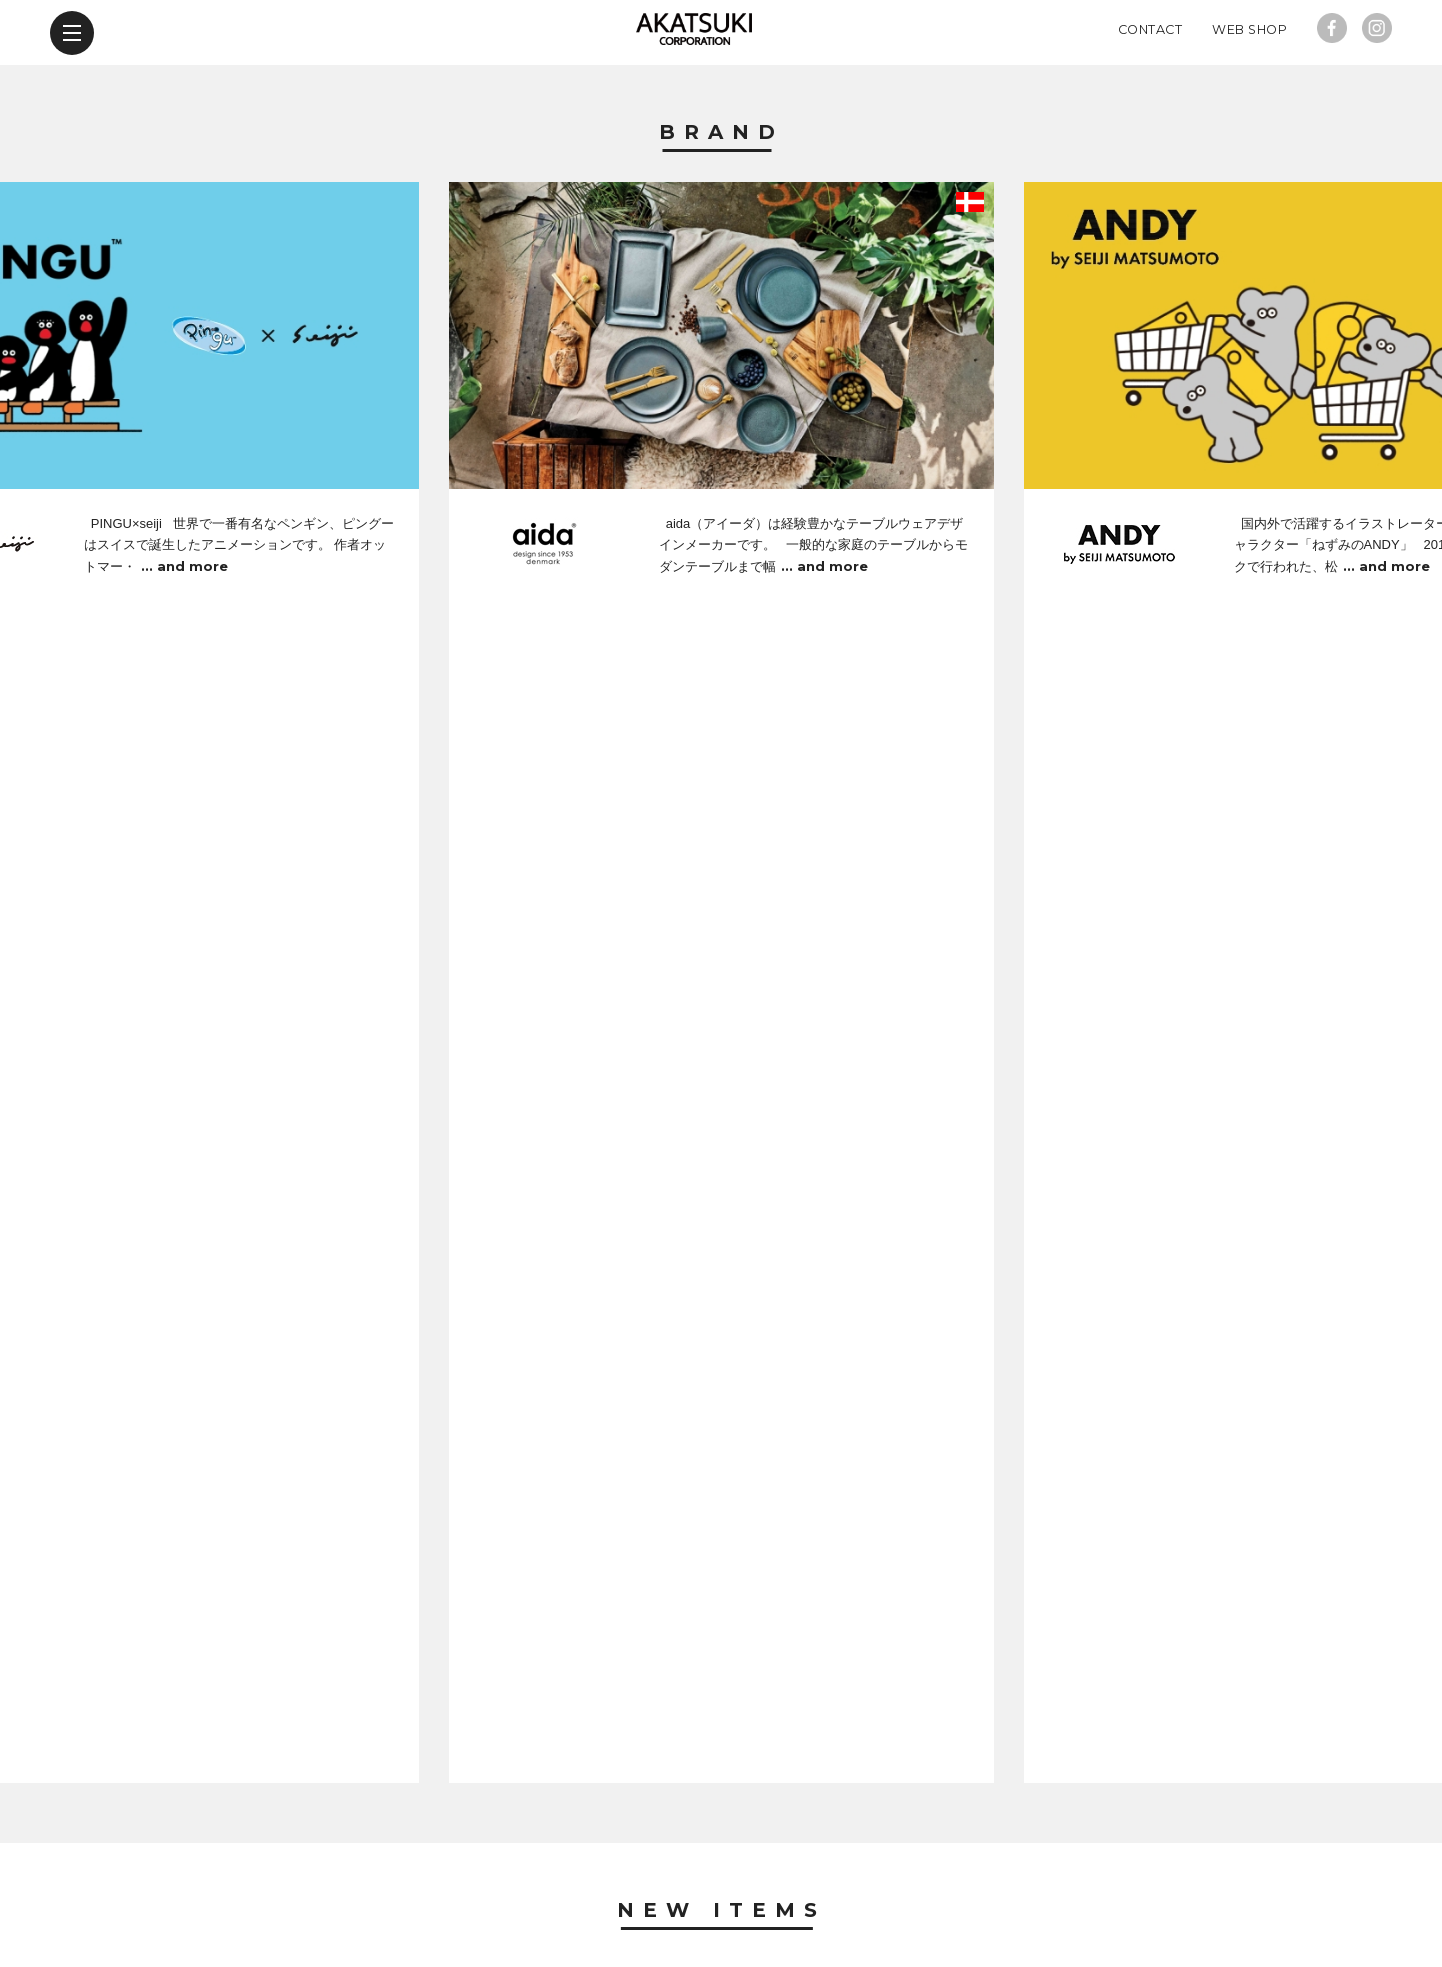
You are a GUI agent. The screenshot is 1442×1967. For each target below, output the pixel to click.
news (561, 1851)
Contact (1150, 94)
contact (854, 1851)
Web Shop (1249, 94)
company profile (701, 1851)
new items (450, 1851)
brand (334, 1851)
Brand (721, 198)
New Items (721, 792)
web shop (977, 1851)
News (721, 1265)
